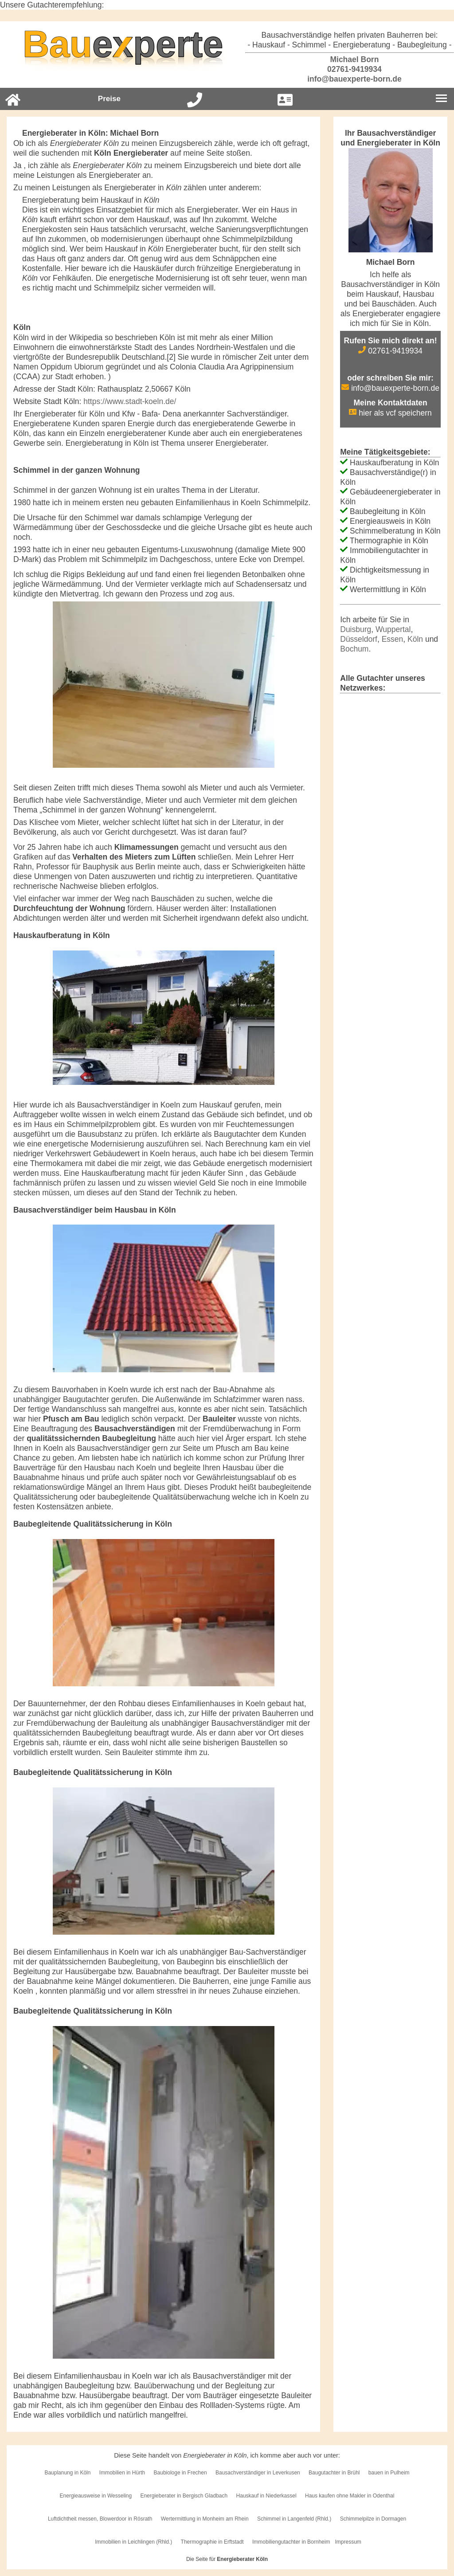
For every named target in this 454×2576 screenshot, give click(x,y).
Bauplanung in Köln (67, 2473)
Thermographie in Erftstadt (212, 2542)
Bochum (354, 648)
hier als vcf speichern (390, 412)
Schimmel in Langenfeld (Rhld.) (294, 2519)
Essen (392, 639)
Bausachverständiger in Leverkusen (257, 2473)
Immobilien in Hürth (122, 2473)
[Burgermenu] (441, 99)
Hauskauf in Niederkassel (266, 2496)
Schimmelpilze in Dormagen (373, 2519)
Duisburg (355, 629)
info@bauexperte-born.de (349, 79)
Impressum (348, 2542)
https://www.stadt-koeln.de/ (129, 401)
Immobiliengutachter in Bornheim (291, 2542)
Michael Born (350, 59)
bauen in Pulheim (389, 2473)
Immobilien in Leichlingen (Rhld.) (133, 2542)
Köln (415, 639)
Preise (109, 98)
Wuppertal (393, 629)
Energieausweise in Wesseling (96, 2496)
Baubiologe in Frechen (180, 2473)
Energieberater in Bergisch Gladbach (183, 2496)
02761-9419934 (349, 69)
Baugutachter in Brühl (334, 2473)
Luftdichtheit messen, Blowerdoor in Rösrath (100, 2519)
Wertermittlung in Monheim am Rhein (205, 2519)
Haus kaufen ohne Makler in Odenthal (349, 2496)
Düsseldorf (358, 639)
